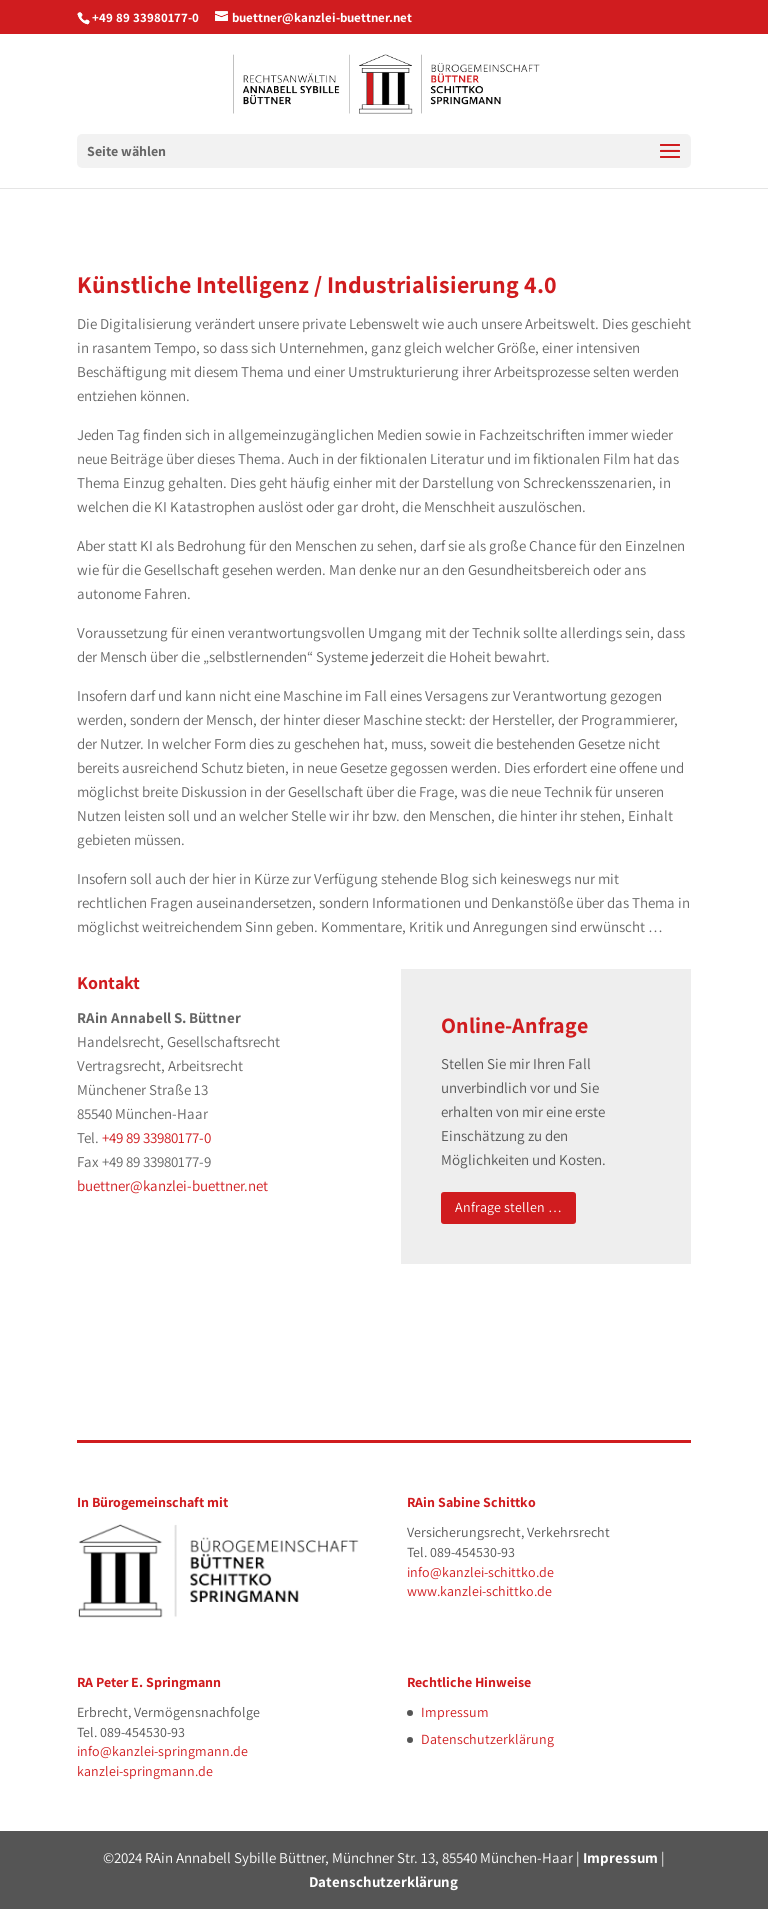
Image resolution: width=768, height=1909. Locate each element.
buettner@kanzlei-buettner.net (172, 1185)
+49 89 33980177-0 (145, 17)
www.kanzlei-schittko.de (479, 1591)
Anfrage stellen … (508, 1207)
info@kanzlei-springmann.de (162, 1751)
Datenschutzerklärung (487, 1739)
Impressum (455, 1712)
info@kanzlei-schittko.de (480, 1572)
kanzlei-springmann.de (145, 1771)
